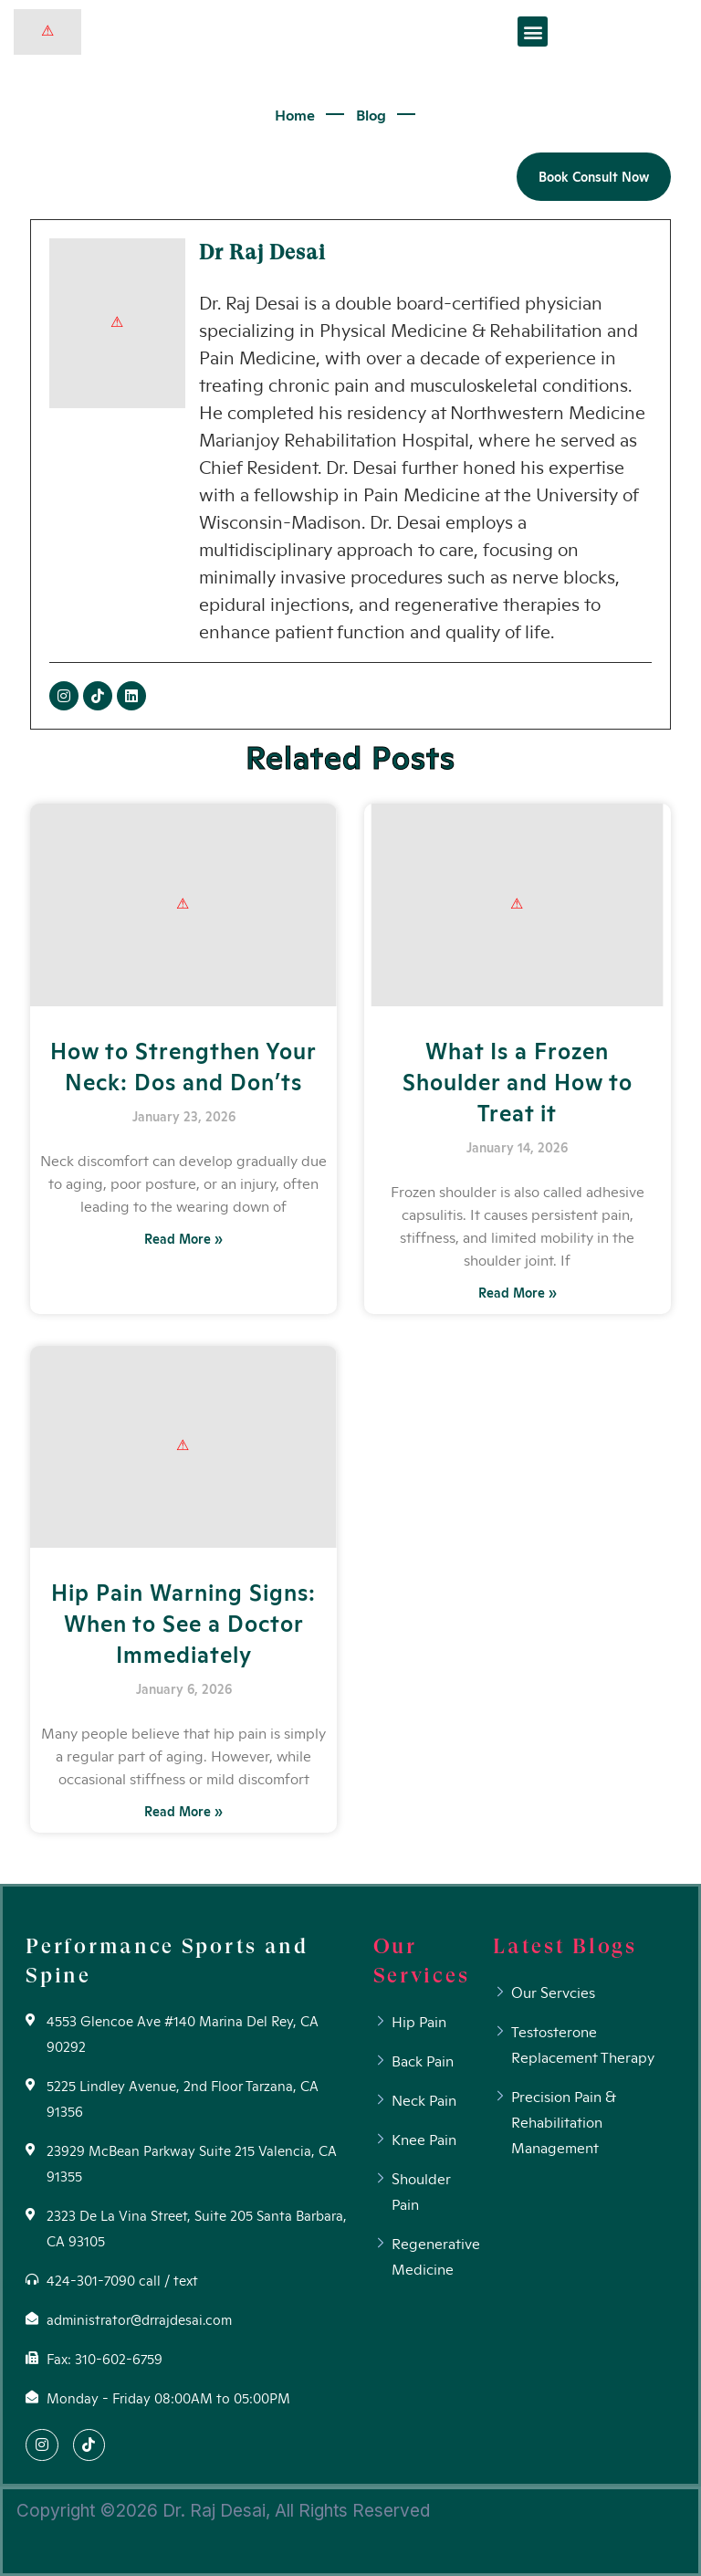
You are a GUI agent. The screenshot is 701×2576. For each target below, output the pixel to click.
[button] (533, 31)
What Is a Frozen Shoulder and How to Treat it (518, 1080)
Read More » (183, 1238)
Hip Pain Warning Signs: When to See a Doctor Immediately (183, 1621)
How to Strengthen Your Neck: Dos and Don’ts (183, 1065)
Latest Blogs (564, 1946)
